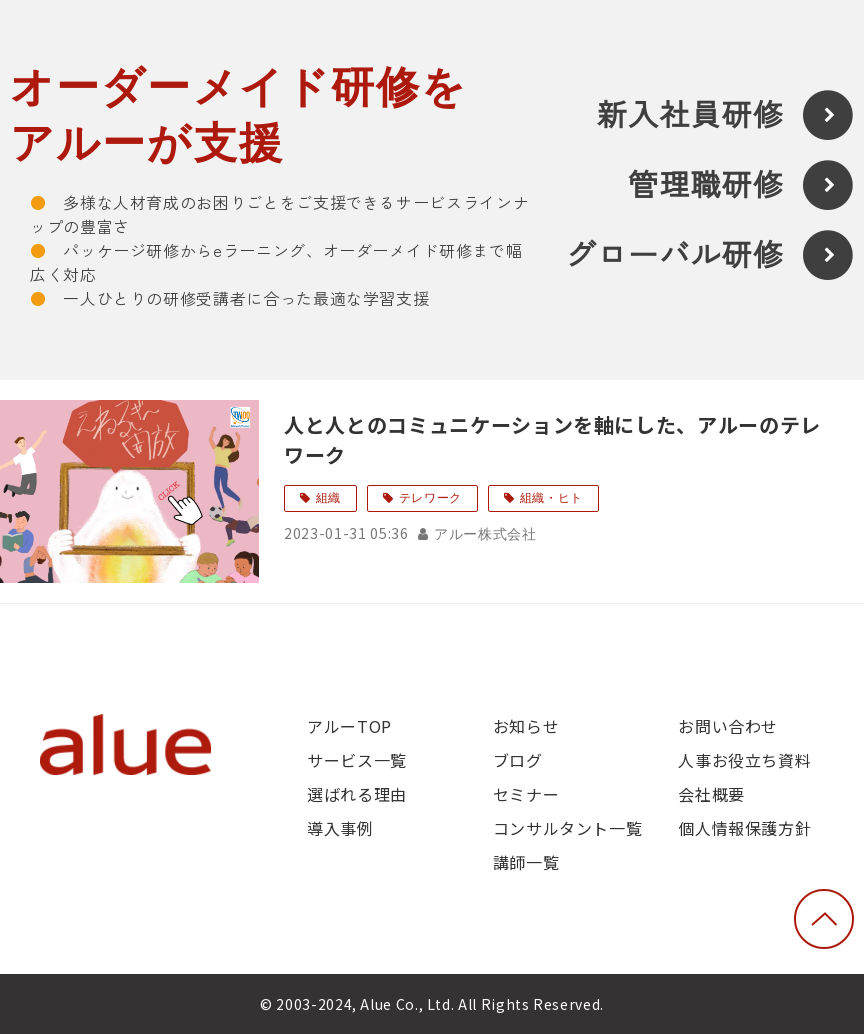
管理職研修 (706, 185)
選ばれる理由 (357, 794)
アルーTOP (349, 726)
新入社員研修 (690, 115)
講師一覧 (526, 862)
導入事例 (340, 828)
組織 (328, 498)
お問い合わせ (728, 726)
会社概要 (711, 794)
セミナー (526, 794)
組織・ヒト (551, 498)
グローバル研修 (675, 255)
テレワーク (430, 498)
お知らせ (526, 726)
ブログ (518, 760)
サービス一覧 (357, 760)
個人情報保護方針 (744, 828)
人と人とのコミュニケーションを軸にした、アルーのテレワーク (552, 439)
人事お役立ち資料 (744, 760)
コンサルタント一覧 (568, 828)
